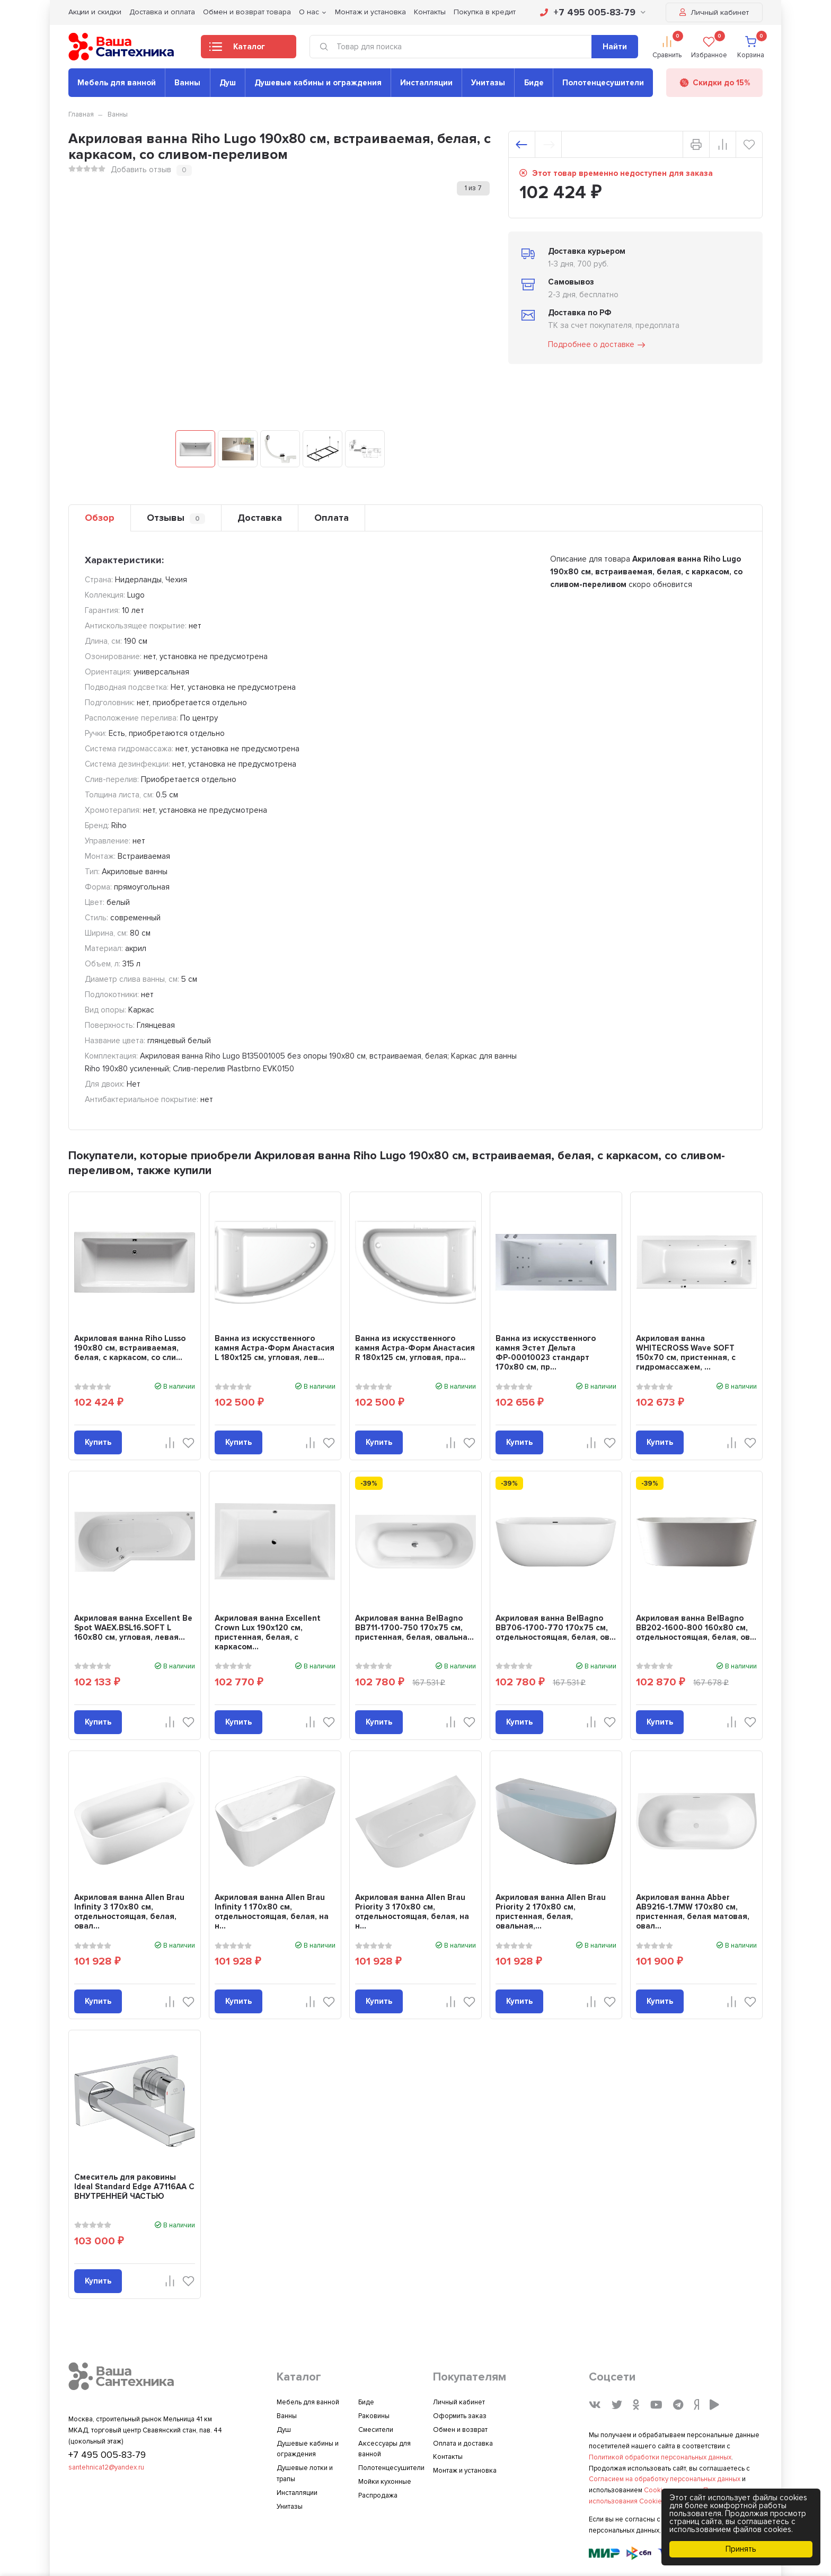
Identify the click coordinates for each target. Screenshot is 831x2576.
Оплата (331, 517)
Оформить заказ (460, 2416)
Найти (615, 46)
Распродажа (377, 2495)
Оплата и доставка (463, 2443)
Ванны (187, 82)
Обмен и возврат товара (247, 11)
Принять (741, 2549)
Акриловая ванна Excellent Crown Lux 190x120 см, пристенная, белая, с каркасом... (268, 1632)
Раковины (374, 2416)
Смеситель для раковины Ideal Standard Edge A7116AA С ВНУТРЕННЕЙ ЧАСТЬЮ (134, 2186)
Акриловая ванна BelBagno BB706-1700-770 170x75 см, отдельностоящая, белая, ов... (556, 1627)
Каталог (237, 50)
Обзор (99, 517)
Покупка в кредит (485, 11)
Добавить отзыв (141, 169)
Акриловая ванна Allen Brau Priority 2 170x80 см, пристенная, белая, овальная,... (551, 1912)
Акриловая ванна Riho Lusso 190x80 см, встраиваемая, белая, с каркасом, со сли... (129, 1348)
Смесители (375, 2430)
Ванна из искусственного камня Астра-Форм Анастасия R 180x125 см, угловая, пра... (415, 1348)
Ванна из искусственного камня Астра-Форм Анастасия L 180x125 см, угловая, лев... (274, 1348)
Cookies (657, 2490)
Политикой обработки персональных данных (660, 2457)
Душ (227, 82)
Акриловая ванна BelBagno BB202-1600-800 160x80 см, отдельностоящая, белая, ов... (696, 1627)
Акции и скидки (94, 11)
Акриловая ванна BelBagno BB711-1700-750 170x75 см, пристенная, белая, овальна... (414, 1627)
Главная (81, 114)
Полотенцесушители (603, 82)
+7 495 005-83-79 (593, 12)
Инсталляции (426, 82)
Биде (534, 82)
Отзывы (176, 518)
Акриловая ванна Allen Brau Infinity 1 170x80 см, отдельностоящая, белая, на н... (272, 1912)
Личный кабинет (714, 12)
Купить (98, 1442)
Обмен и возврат (460, 2430)
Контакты (430, 11)
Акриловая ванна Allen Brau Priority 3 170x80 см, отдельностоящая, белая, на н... (412, 1912)
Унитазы (488, 82)
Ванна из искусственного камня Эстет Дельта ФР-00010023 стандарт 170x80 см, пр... (546, 1353)
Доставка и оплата (162, 11)
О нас (309, 11)
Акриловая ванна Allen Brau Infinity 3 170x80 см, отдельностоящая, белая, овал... (129, 1912)
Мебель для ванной (116, 82)
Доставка (259, 517)
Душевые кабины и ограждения (318, 82)
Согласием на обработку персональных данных (664, 2479)
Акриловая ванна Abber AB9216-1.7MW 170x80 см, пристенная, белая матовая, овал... (692, 1912)
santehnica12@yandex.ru (106, 2467)
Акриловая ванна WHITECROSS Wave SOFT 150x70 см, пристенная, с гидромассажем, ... (686, 1353)
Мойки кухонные (384, 2481)
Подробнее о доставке (597, 345)
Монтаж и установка (370, 11)
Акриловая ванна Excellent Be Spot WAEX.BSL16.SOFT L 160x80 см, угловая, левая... (133, 1627)
